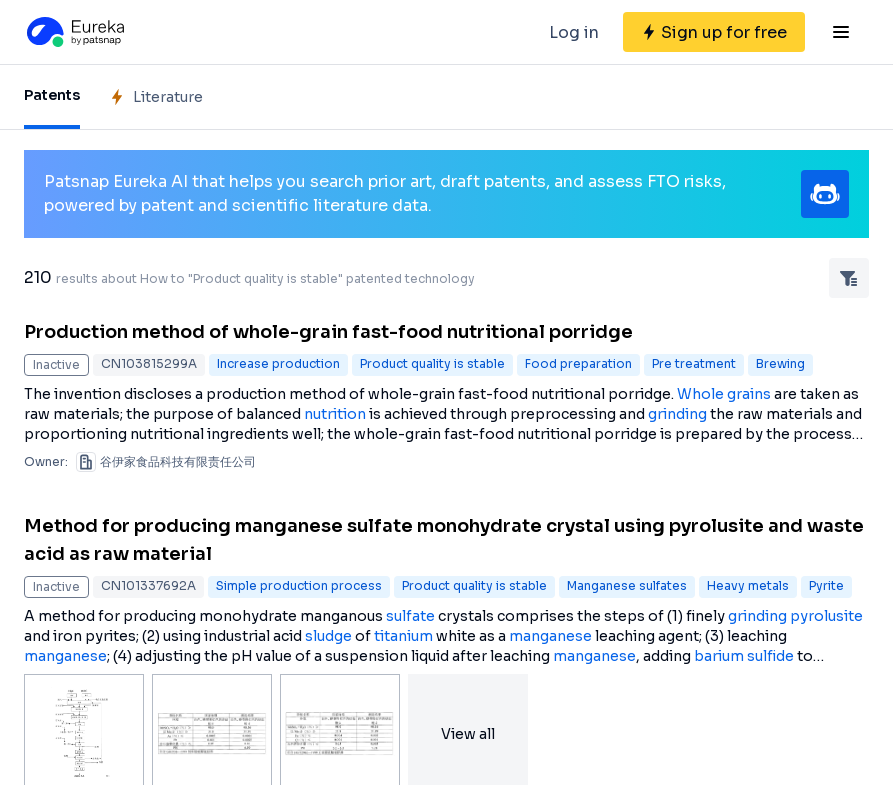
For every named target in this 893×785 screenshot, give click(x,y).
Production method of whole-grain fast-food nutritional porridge (328, 332)
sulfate (410, 616)
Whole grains (724, 394)
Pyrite (826, 585)
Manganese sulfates (627, 585)
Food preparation (578, 363)
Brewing (780, 363)
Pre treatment (694, 363)
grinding (677, 414)
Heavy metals (748, 585)
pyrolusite (826, 616)
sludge (328, 636)
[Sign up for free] (714, 32)
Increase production (278, 363)
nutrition (335, 414)
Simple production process (299, 585)
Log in (574, 32)
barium (719, 656)
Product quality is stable (432, 363)
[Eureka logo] (74, 32)
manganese (550, 636)
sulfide (770, 656)
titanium (403, 636)
